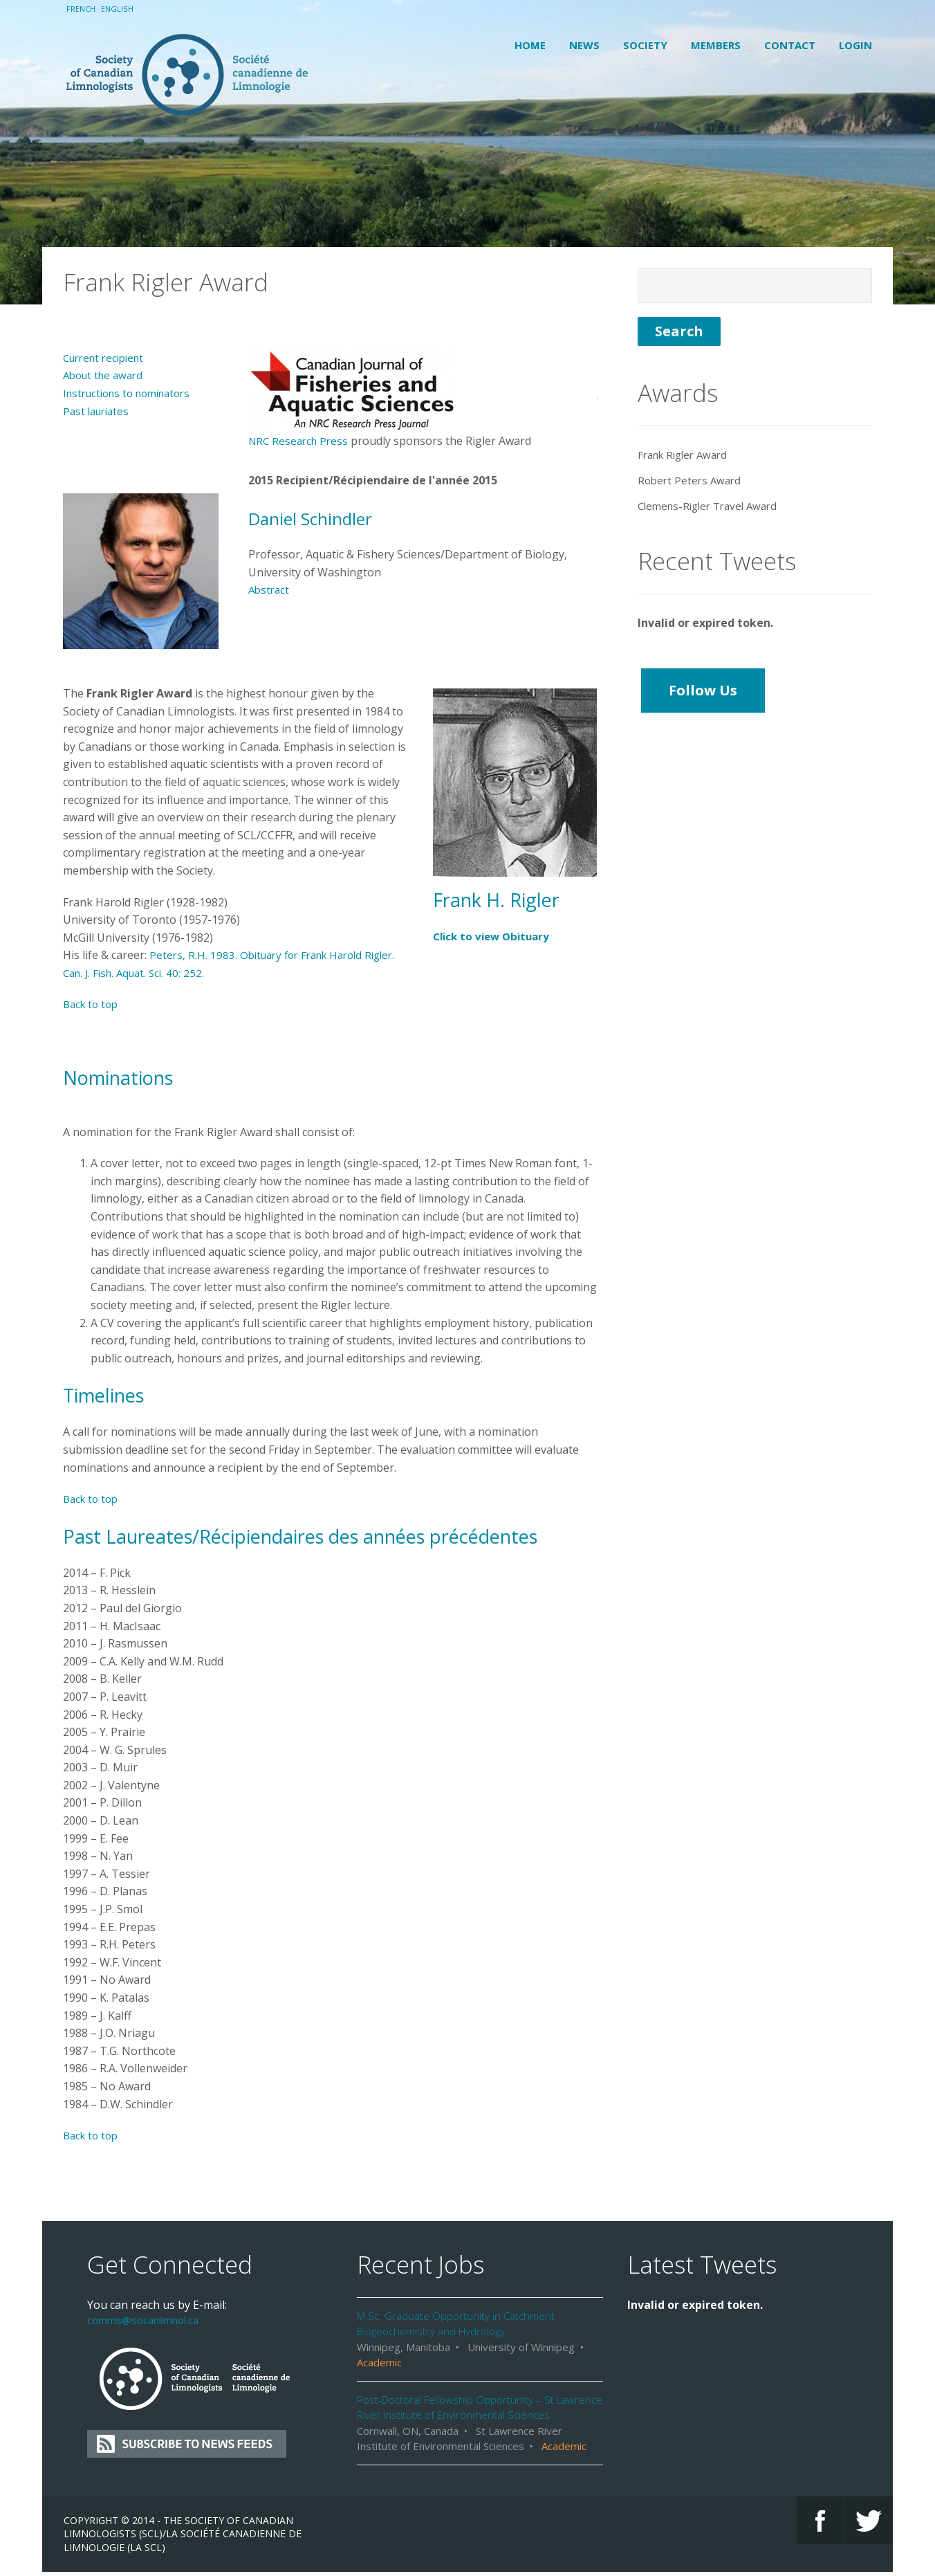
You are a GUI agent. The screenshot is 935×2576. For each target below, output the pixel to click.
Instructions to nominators (133, 353)
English (119, 9)
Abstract (270, 550)
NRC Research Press (300, 401)
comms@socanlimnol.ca (148, 2280)
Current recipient (107, 318)
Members (716, 45)
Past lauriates (98, 370)
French (82, 9)
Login (855, 45)
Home (530, 45)
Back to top (92, 964)
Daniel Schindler (317, 478)
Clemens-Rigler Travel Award (713, 466)
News (584, 45)
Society (645, 45)
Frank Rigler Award (687, 414)
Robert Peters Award (692, 440)
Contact (789, 45)
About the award (106, 335)
